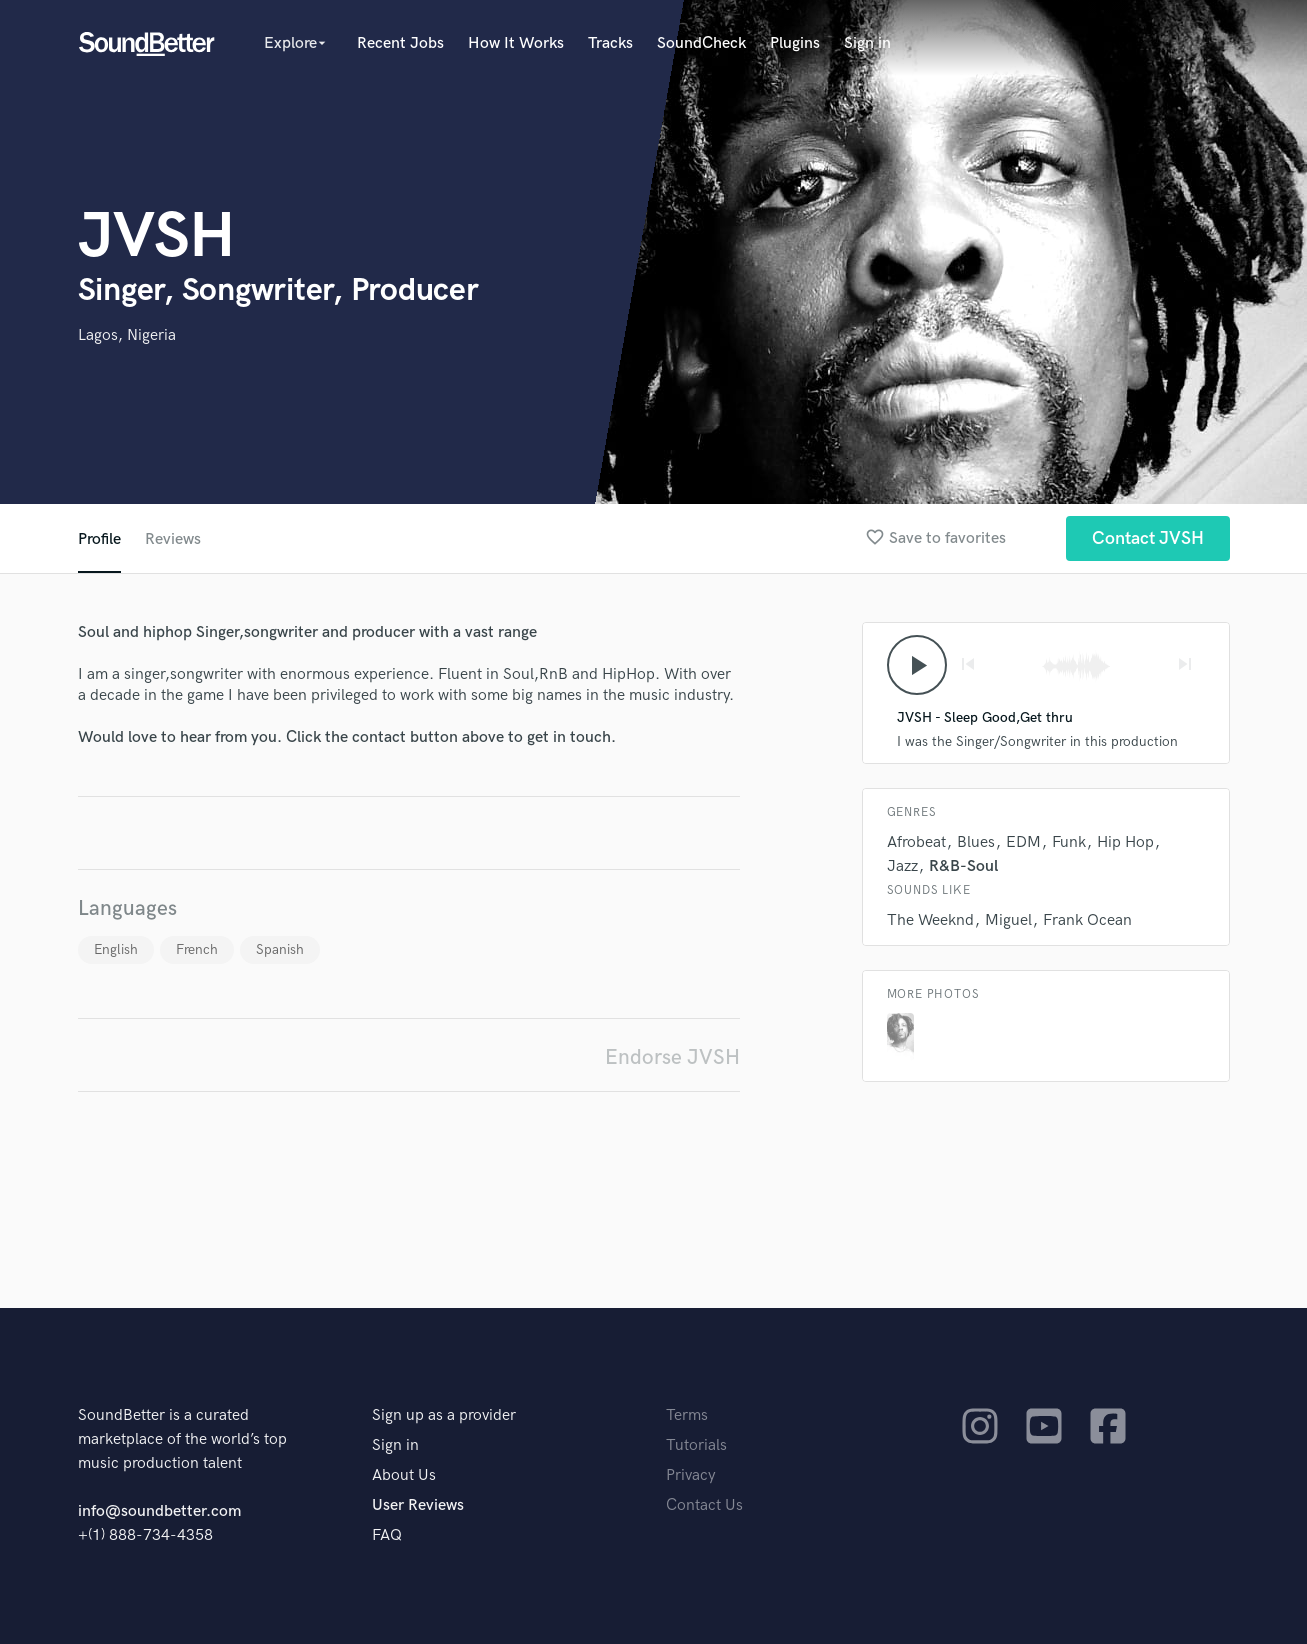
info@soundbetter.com (159, 1511)
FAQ (387, 1535)
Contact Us (704, 1505)
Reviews (173, 539)
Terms (687, 1415)
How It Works (516, 43)
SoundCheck (701, 43)
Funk (1069, 842)
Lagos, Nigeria (127, 335)
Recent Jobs (400, 43)
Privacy (691, 1475)
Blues (976, 842)
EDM (1023, 842)
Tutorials (696, 1445)
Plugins (795, 43)
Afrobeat (916, 842)
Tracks (610, 43)
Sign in (867, 43)
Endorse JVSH (672, 1057)
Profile (99, 539)
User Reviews (418, 1505)
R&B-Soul (963, 866)
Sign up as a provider (444, 1415)
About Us (404, 1475)
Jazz (902, 866)
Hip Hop (1125, 842)
